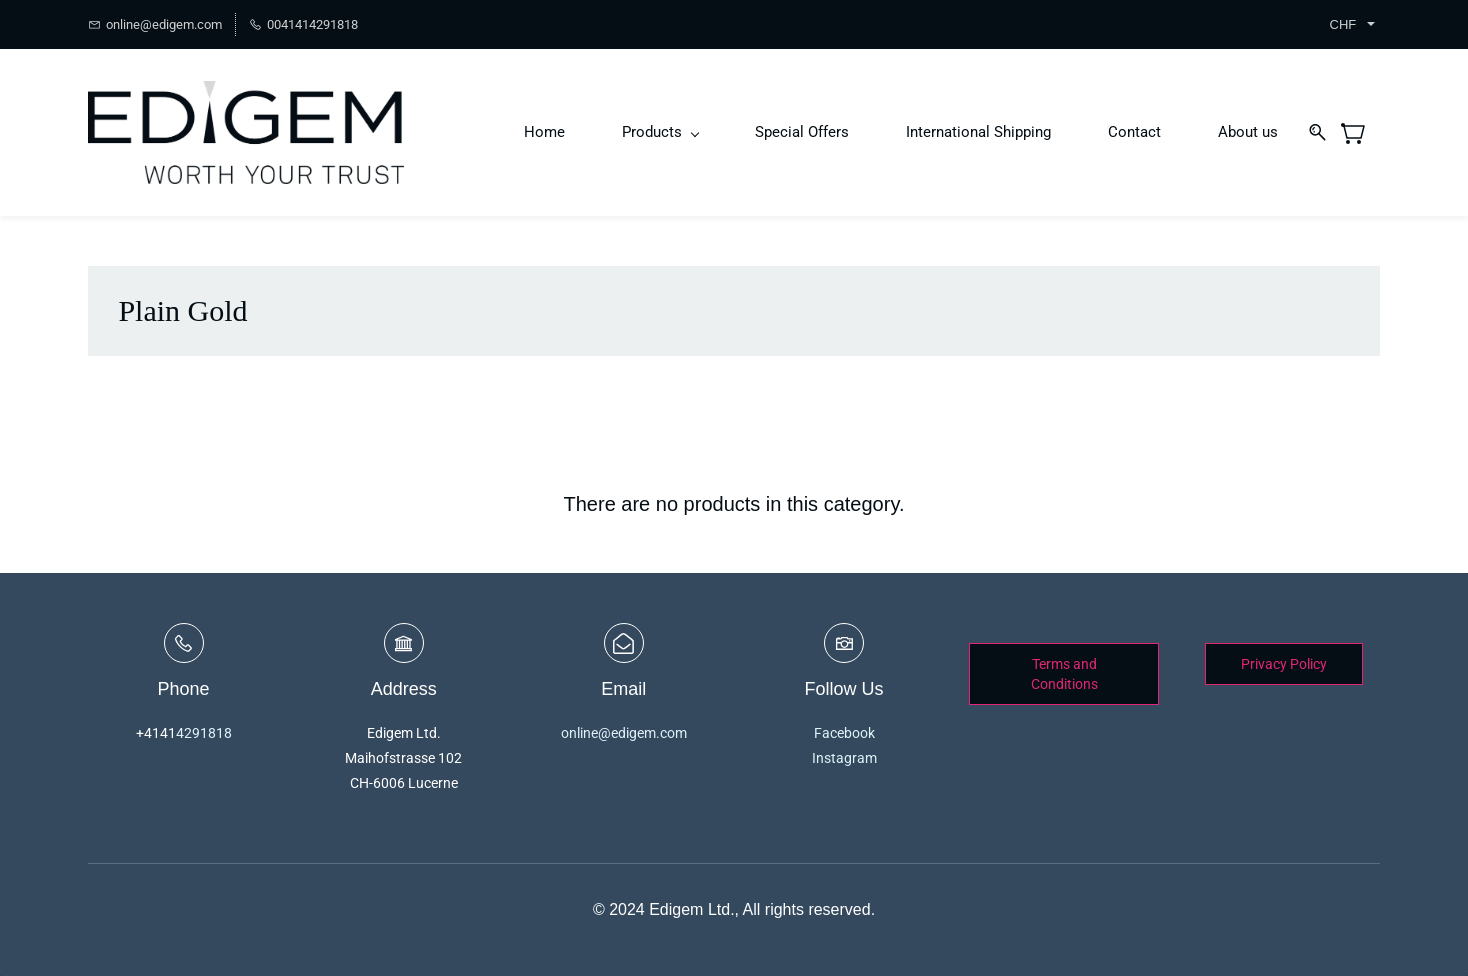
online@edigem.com (624, 733)
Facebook (844, 733)
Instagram (844, 758)
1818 (216, 733)
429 (188, 733)
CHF (1343, 24)
